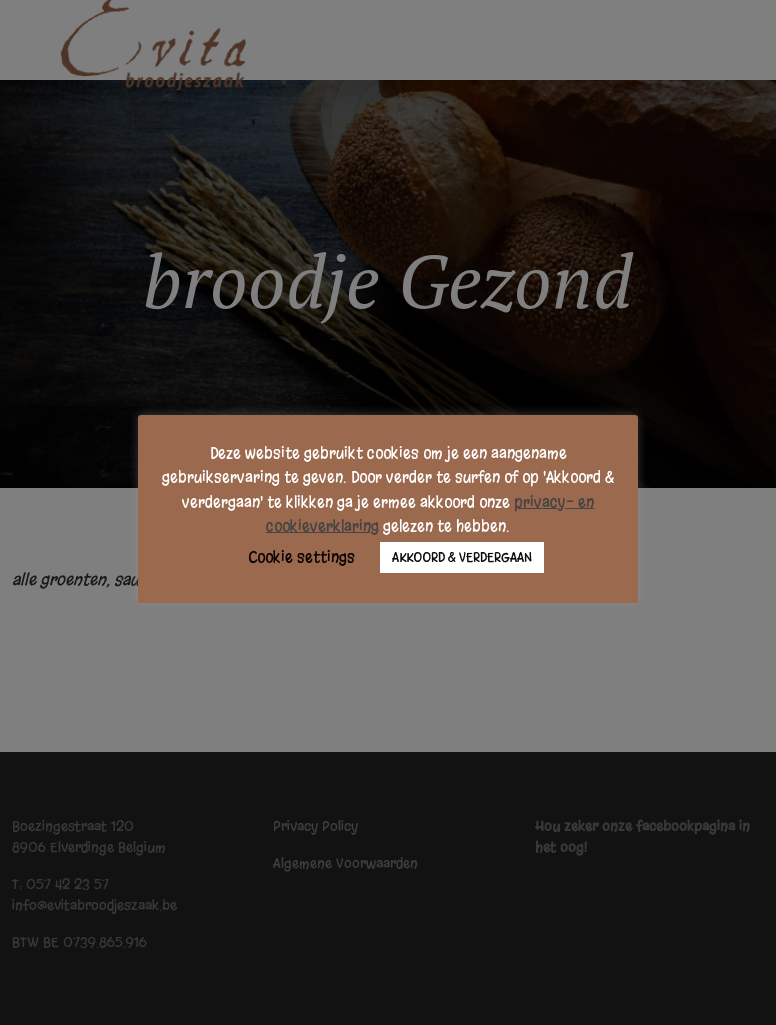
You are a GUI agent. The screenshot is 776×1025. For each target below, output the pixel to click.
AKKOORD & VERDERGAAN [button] (462, 557)
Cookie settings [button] (301, 557)
